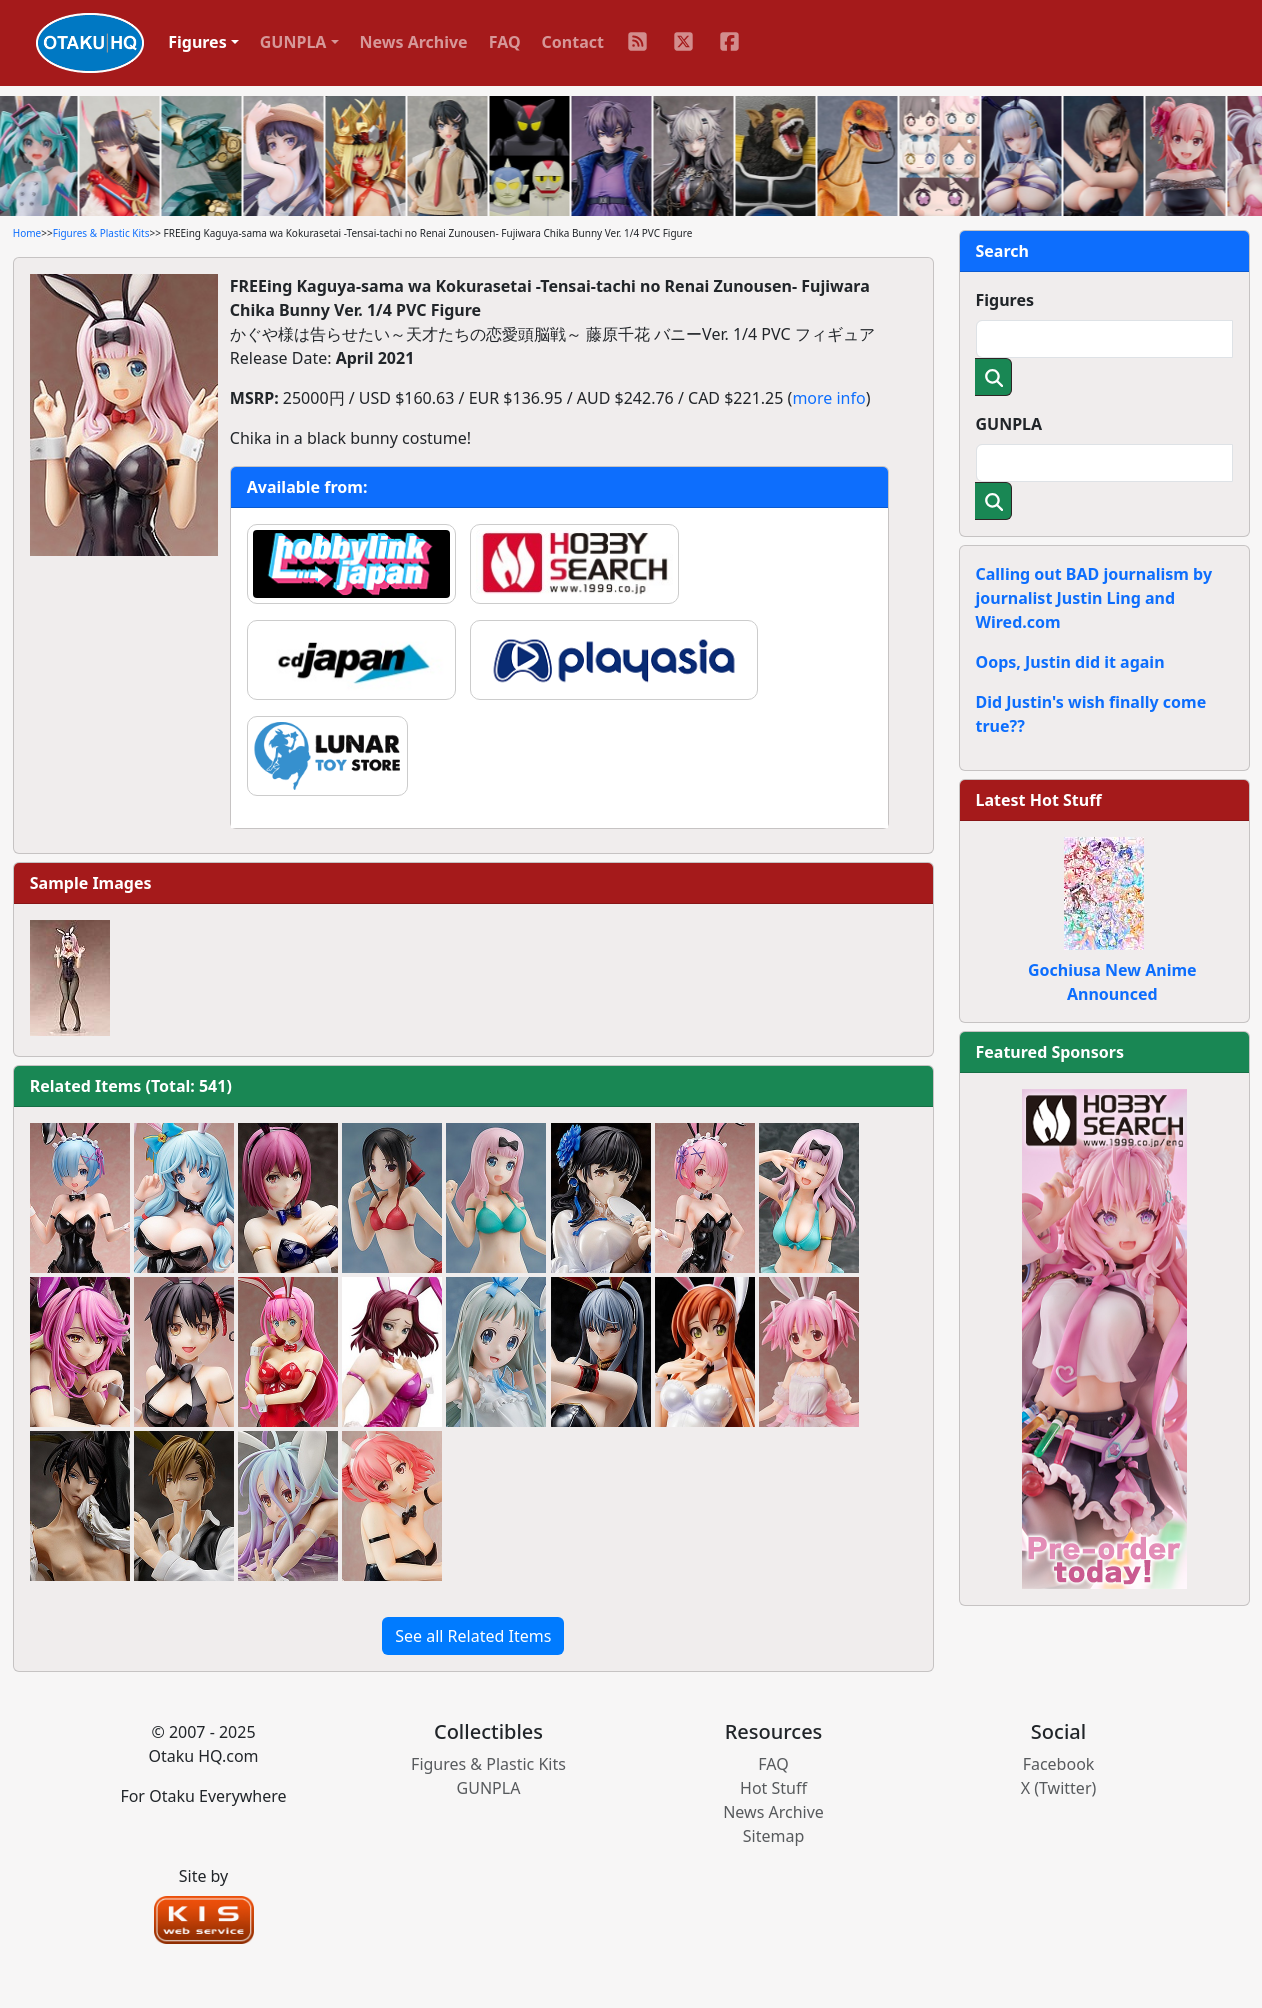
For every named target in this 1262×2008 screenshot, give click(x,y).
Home (27, 233)
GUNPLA (1009, 424)
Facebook (1059, 1764)
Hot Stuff (773, 1788)
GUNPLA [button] (293, 42)
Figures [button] (197, 42)
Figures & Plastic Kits (101, 233)
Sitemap (774, 1836)
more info (828, 398)
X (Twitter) (1059, 1788)
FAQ (505, 42)
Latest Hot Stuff (1039, 800)
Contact (573, 42)
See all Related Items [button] (473, 1636)
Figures (1005, 300)
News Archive (414, 42)
